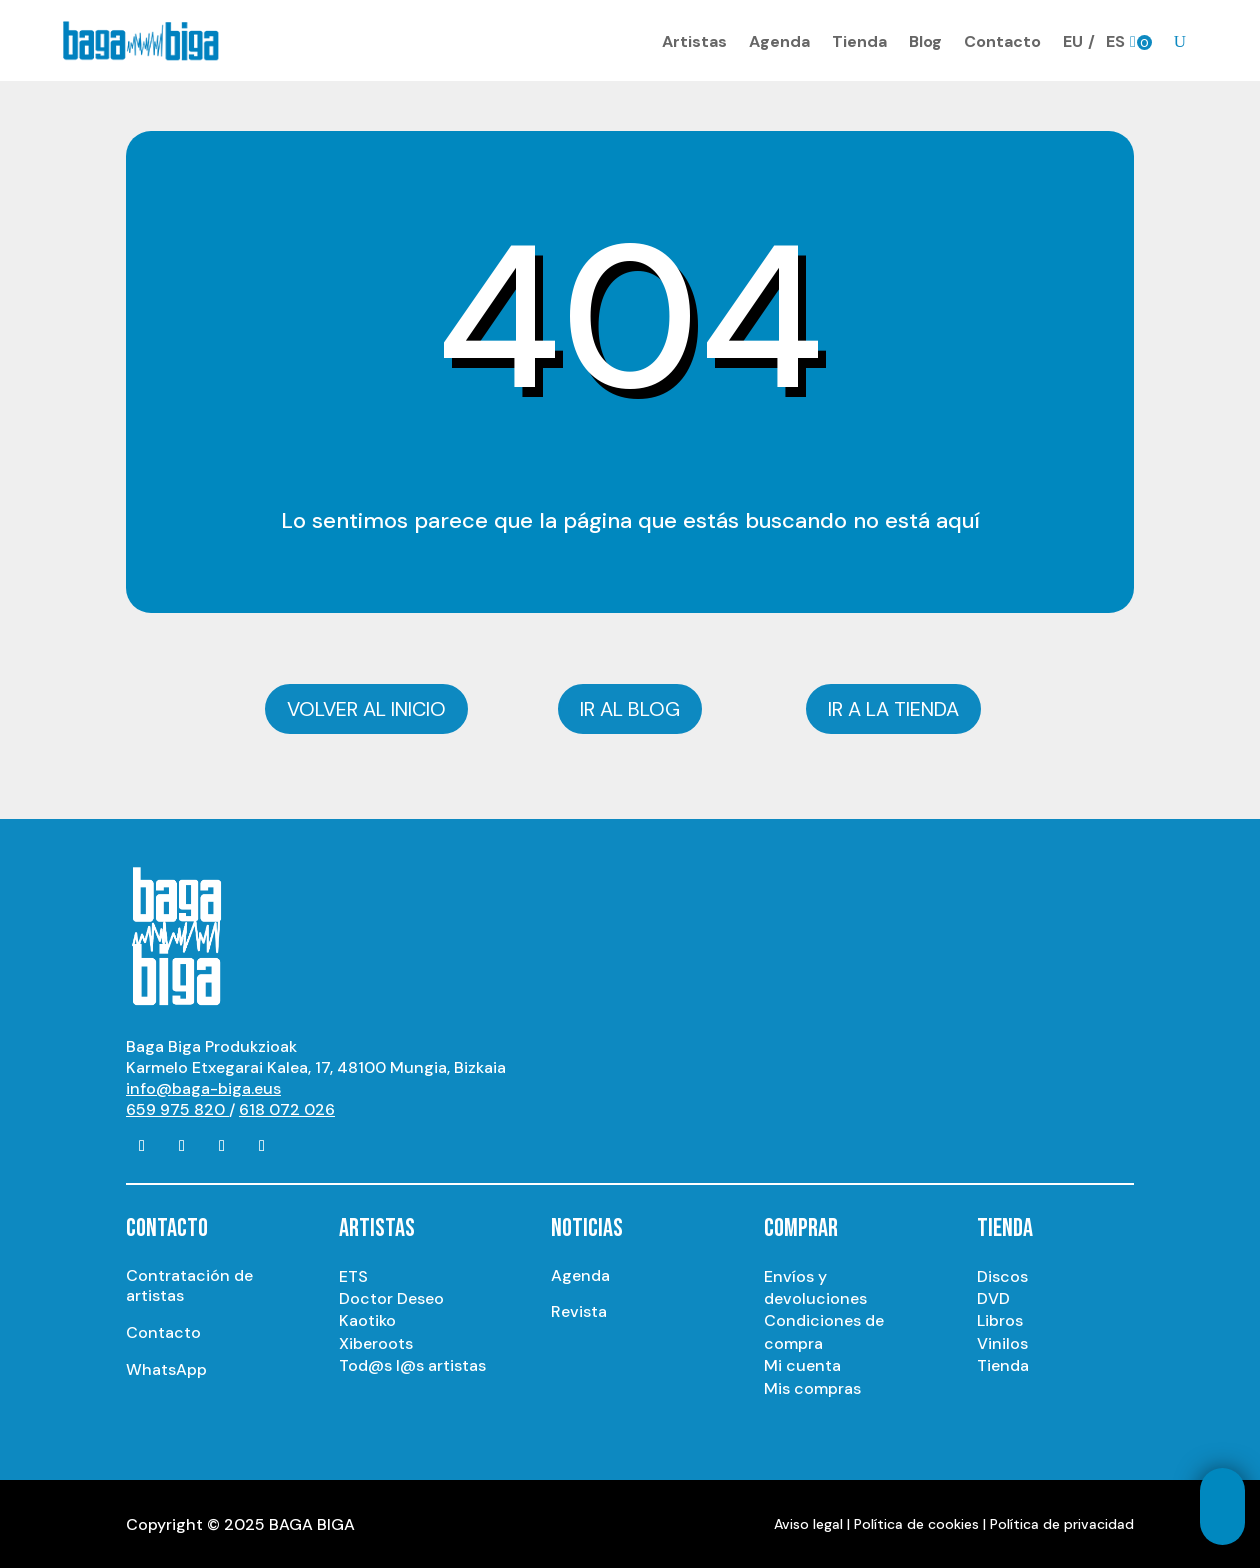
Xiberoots (376, 1341)
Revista (579, 1309)
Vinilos (1002, 1341)
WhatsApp (166, 1367)
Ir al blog (630, 707)
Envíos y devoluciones (815, 1284)
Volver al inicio (366, 707)
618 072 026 (287, 1107)
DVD (993, 1296)
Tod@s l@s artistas (412, 1363)
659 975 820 (177, 1107)
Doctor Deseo (391, 1296)
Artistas (694, 40)
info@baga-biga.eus (203, 1086)
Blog (925, 40)
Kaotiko (367, 1318)
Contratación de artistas (189, 1283)
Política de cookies (916, 1522)
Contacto (1002, 40)
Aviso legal (808, 1522)
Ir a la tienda (893, 707)
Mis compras (812, 1385)
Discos (1002, 1273)
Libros (1000, 1318)
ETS (353, 1273)
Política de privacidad (1062, 1522)
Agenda (779, 40)
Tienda (859, 40)
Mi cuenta (802, 1363)
